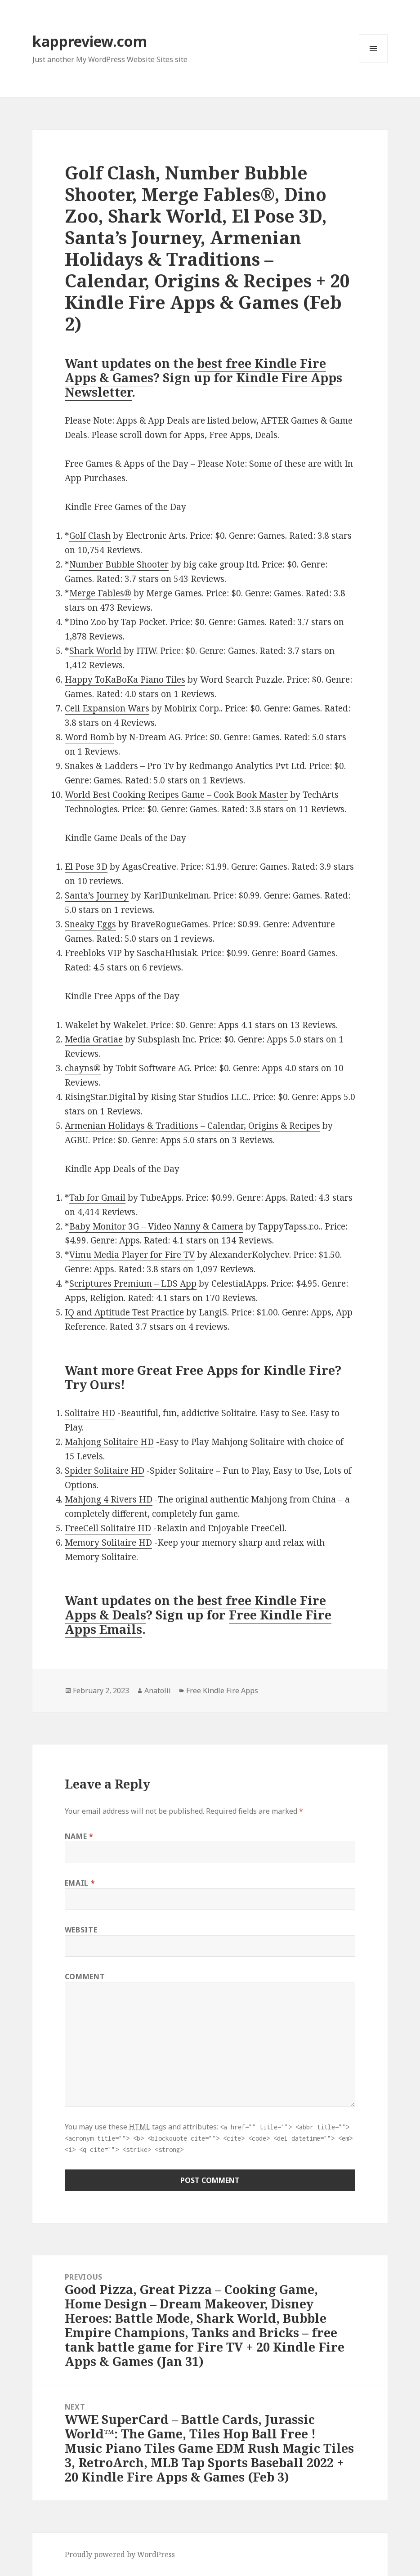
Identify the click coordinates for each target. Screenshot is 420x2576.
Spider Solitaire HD (104, 1470)
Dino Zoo (87, 622)
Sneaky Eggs (90, 924)
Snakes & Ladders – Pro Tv (119, 766)
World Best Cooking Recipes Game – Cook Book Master (176, 795)
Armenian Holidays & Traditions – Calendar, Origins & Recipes (192, 1125)
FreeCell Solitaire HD (108, 1528)
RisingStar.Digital (100, 1097)
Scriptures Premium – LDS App (133, 1283)
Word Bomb (89, 737)
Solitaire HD (90, 1413)
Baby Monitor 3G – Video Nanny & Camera (156, 1226)
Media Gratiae (94, 1039)
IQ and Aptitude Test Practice (124, 1312)
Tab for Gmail (97, 1197)
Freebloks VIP (93, 953)
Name (79, 1836)
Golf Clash (90, 535)
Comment (85, 1976)
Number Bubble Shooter (119, 564)
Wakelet (81, 1025)
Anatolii (157, 1690)
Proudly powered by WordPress (120, 2554)
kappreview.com (89, 41)
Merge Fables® (100, 593)
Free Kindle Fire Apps (222, 1690)
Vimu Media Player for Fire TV (132, 1255)
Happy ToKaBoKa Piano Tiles (125, 679)
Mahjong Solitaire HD (109, 1442)
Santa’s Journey (97, 895)
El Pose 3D (86, 866)
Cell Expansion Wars (107, 708)
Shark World (95, 651)
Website (81, 1930)
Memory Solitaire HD (108, 1542)
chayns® (83, 1068)
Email (80, 1883)
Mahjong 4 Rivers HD (108, 1499)
